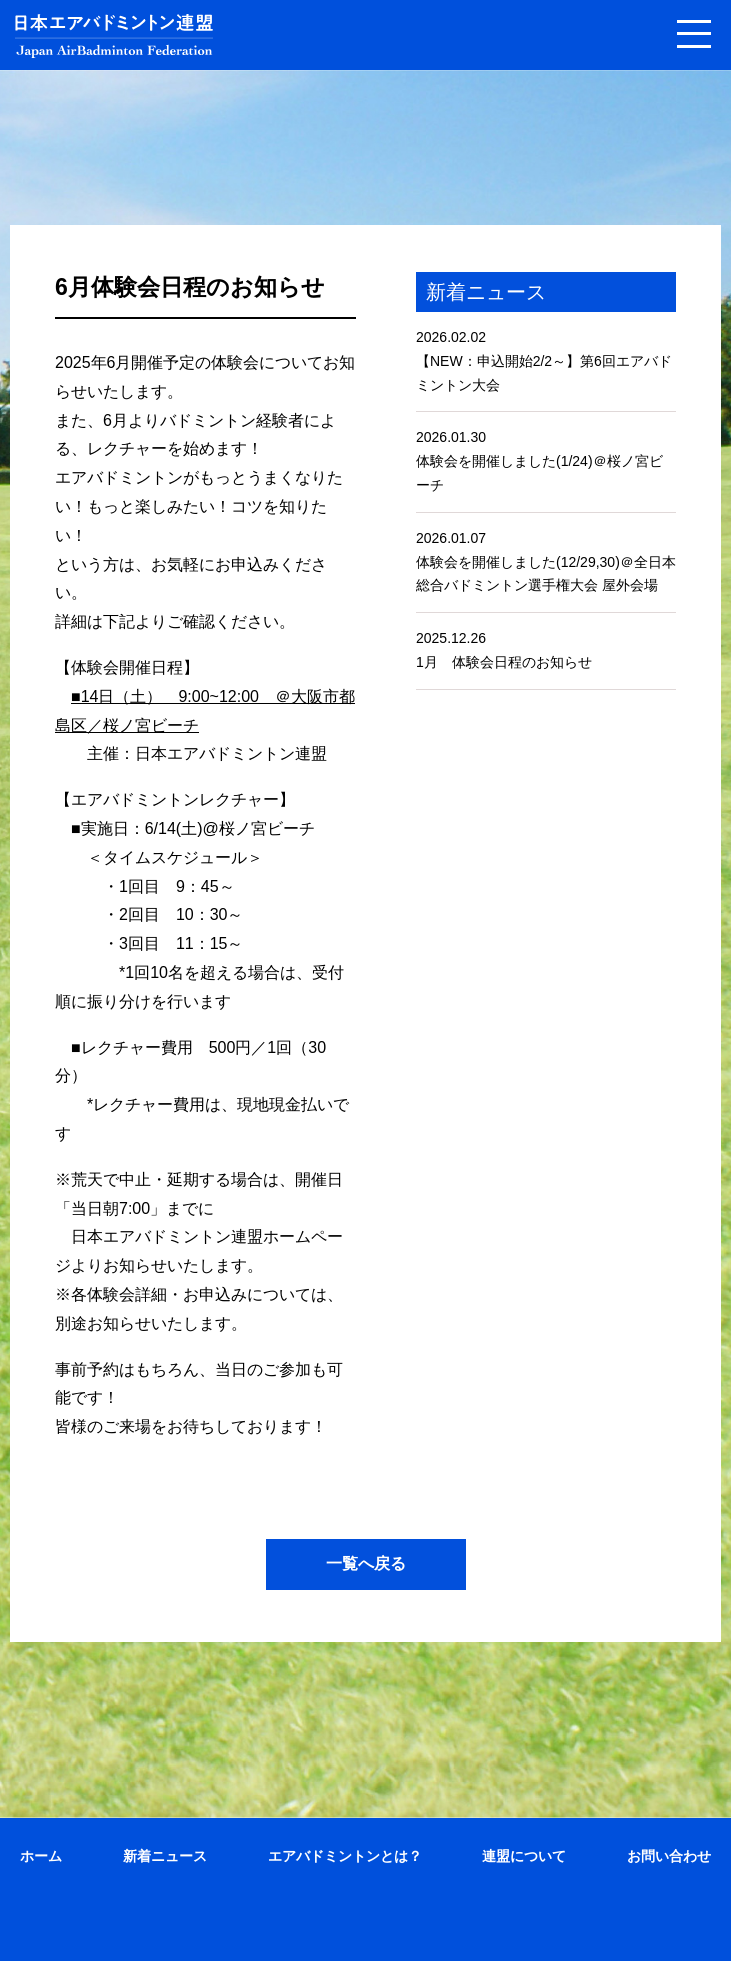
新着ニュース (165, 1856)
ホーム (41, 1856)
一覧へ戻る (366, 1563)
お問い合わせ (669, 1856)
